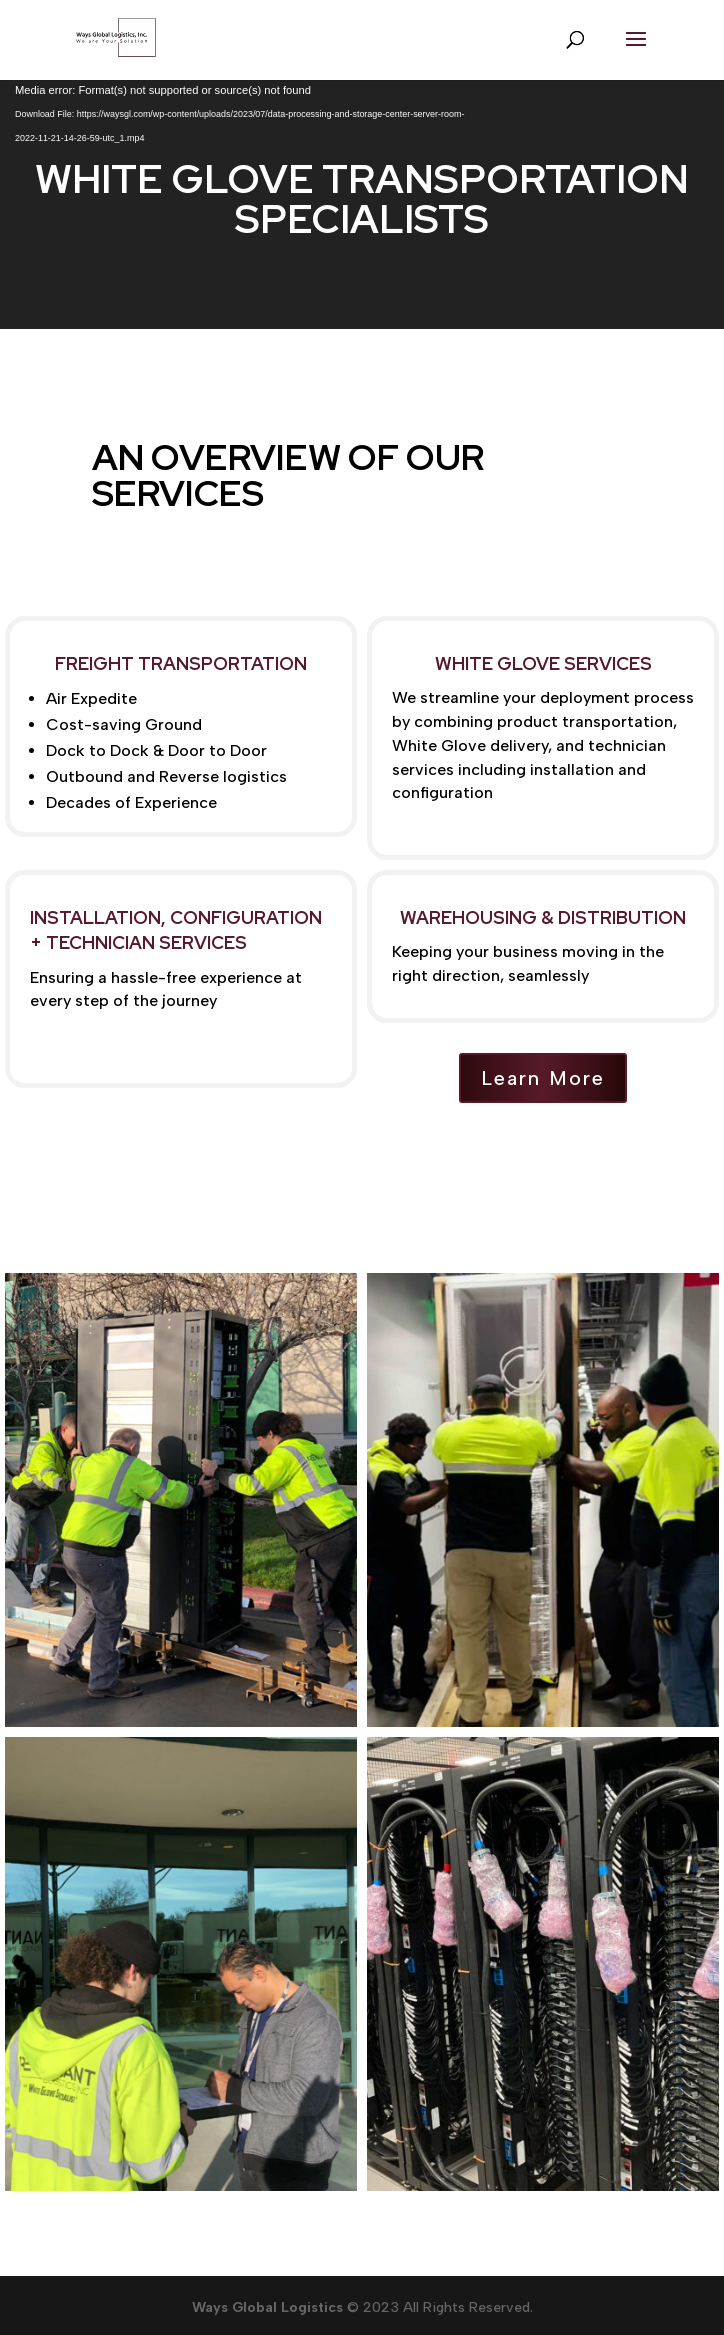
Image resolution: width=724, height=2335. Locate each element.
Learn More (543, 1078)
